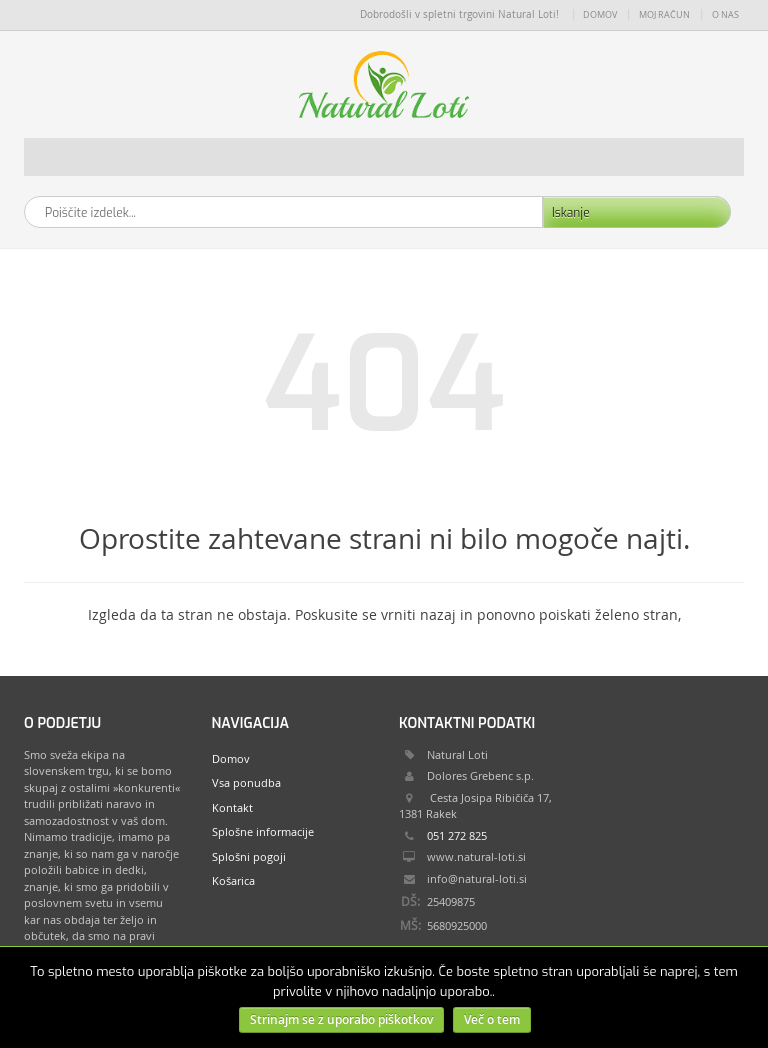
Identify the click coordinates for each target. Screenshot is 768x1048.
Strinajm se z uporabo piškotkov (341, 1019)
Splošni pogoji (249, 856)
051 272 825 (457, 835)
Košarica (233, 880)
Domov (600, 15)
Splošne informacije (263, 831)
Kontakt (232, 807)
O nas (725, 15)
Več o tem (492, 1019)
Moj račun (664, 15)
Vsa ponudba (246, 782)
